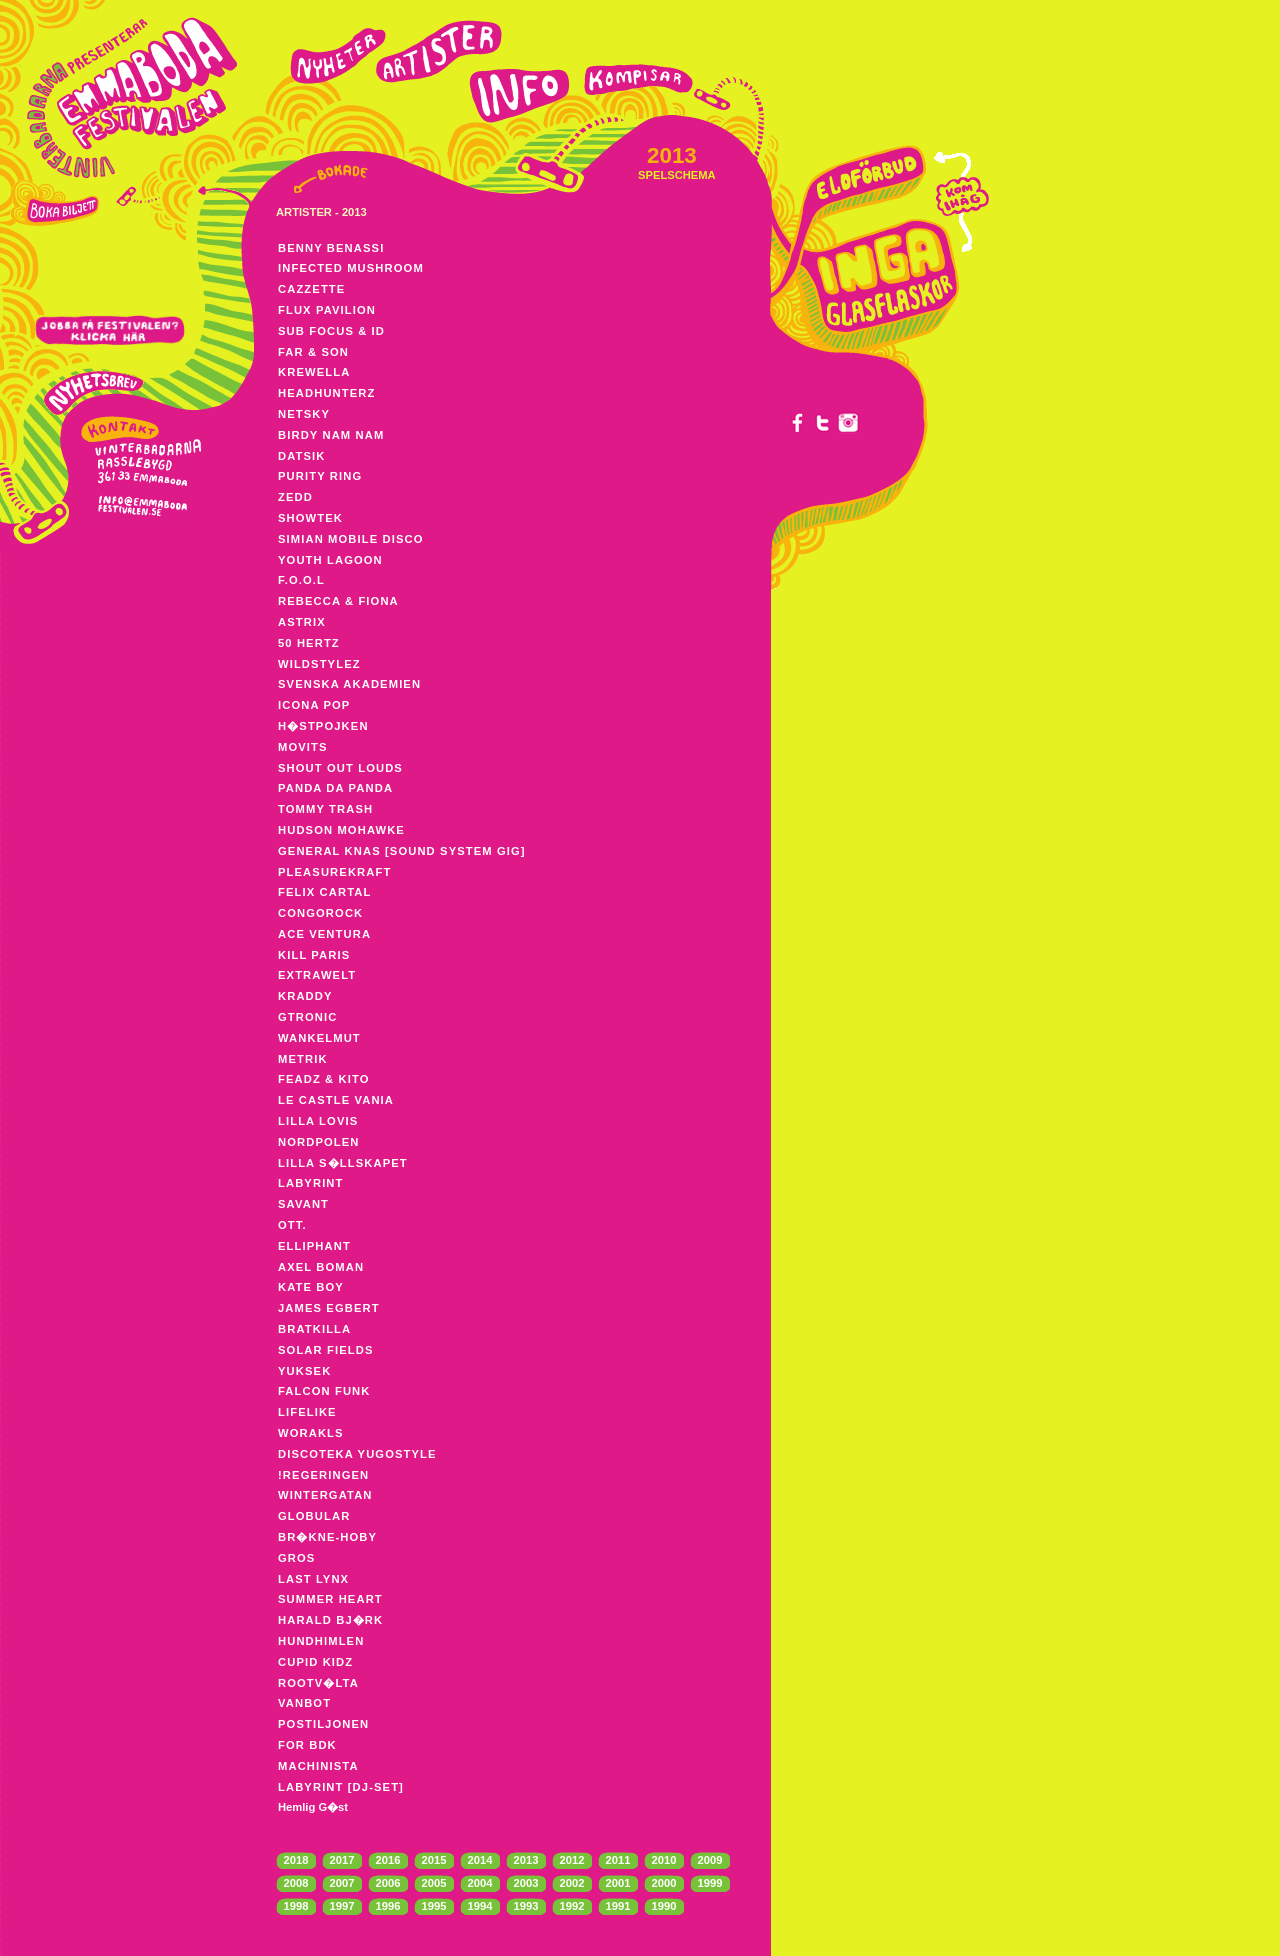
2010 (664, 1860)
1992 (572, 1906)
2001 (618, 1883)
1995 (434, 1906)
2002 (572, 1883)
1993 (526, 1906)
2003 (526, 1883)
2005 (434, 1883)
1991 (618, 1906)
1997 (342, 1906)
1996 (388, 1906)
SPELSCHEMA (677, 175)
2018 (296, 1860)
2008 (296, 1883)
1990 (664, 1906)
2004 (480, 1883)
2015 (434, 1860)
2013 (526, 1860)
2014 (480, 1860)
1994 (480, 1906)
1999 (710, 1883)
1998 (296, 1906)
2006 (388, 1883)
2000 (664, 1883)
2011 (618, 1860)
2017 (342, 1860)
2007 (342, 1883)
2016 (388, 1860)
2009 (710, 1860)
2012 (572, 1860)
